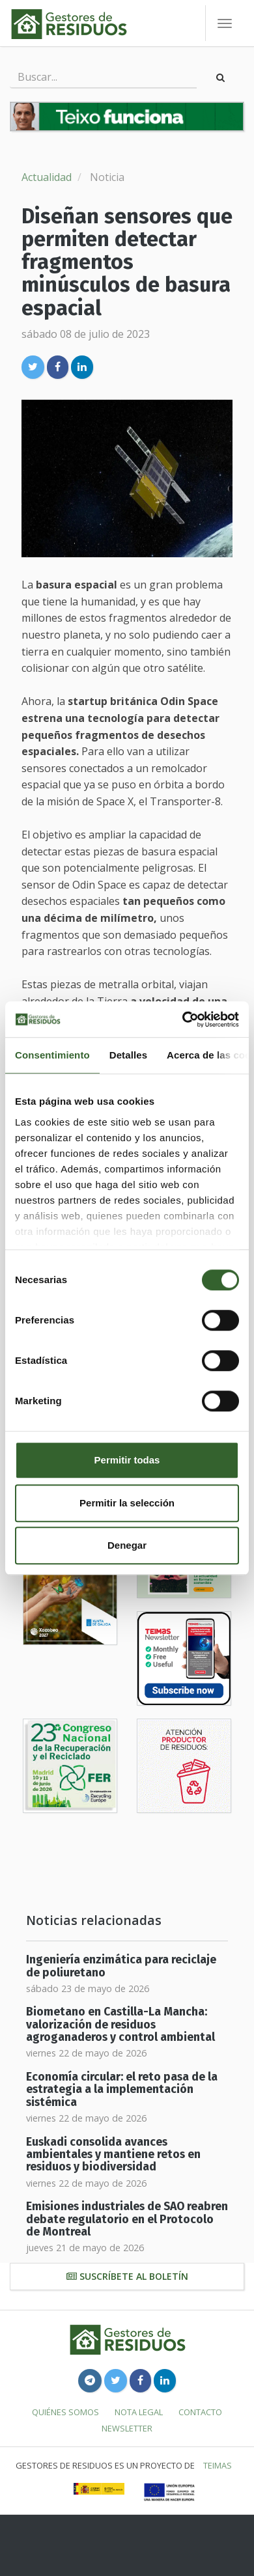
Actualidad (46, 177)
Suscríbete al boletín (127, 2276)
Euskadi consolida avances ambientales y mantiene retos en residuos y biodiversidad (113, 2154)
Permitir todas (127, 1459)
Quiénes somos (65, 2412)
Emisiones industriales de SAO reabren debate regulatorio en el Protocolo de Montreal (127, 2219)
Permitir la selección (127, 1502)
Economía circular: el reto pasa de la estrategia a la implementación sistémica (122, 2089)
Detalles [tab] (128, 1054)
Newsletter (127, 2428)
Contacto (200, 2412)
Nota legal (139, 2412)
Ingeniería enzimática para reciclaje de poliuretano (121, 1966)
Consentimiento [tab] (52, 1054)
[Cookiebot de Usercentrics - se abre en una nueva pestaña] (182, 1019)
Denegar (127, 1545)
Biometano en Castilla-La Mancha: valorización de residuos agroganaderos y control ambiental (120, 2024)
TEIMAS (217, 2465)
